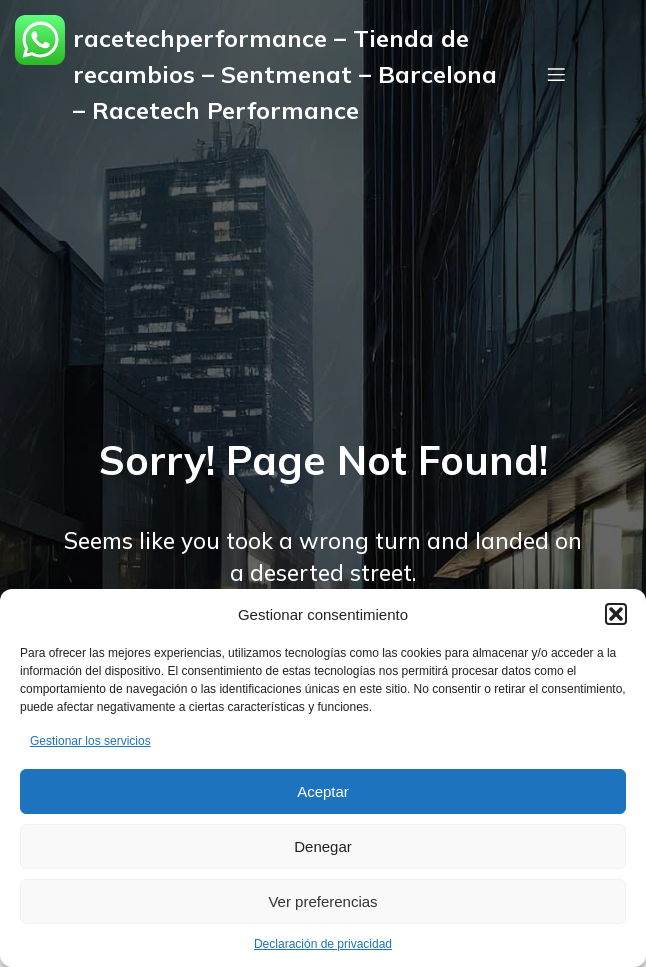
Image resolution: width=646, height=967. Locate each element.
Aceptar (323, 791)
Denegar (323, 846)
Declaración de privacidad (323, 944)
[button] (616, 614)
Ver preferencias (322, 901)
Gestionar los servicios (90, 741)
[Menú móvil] (556, 74)
